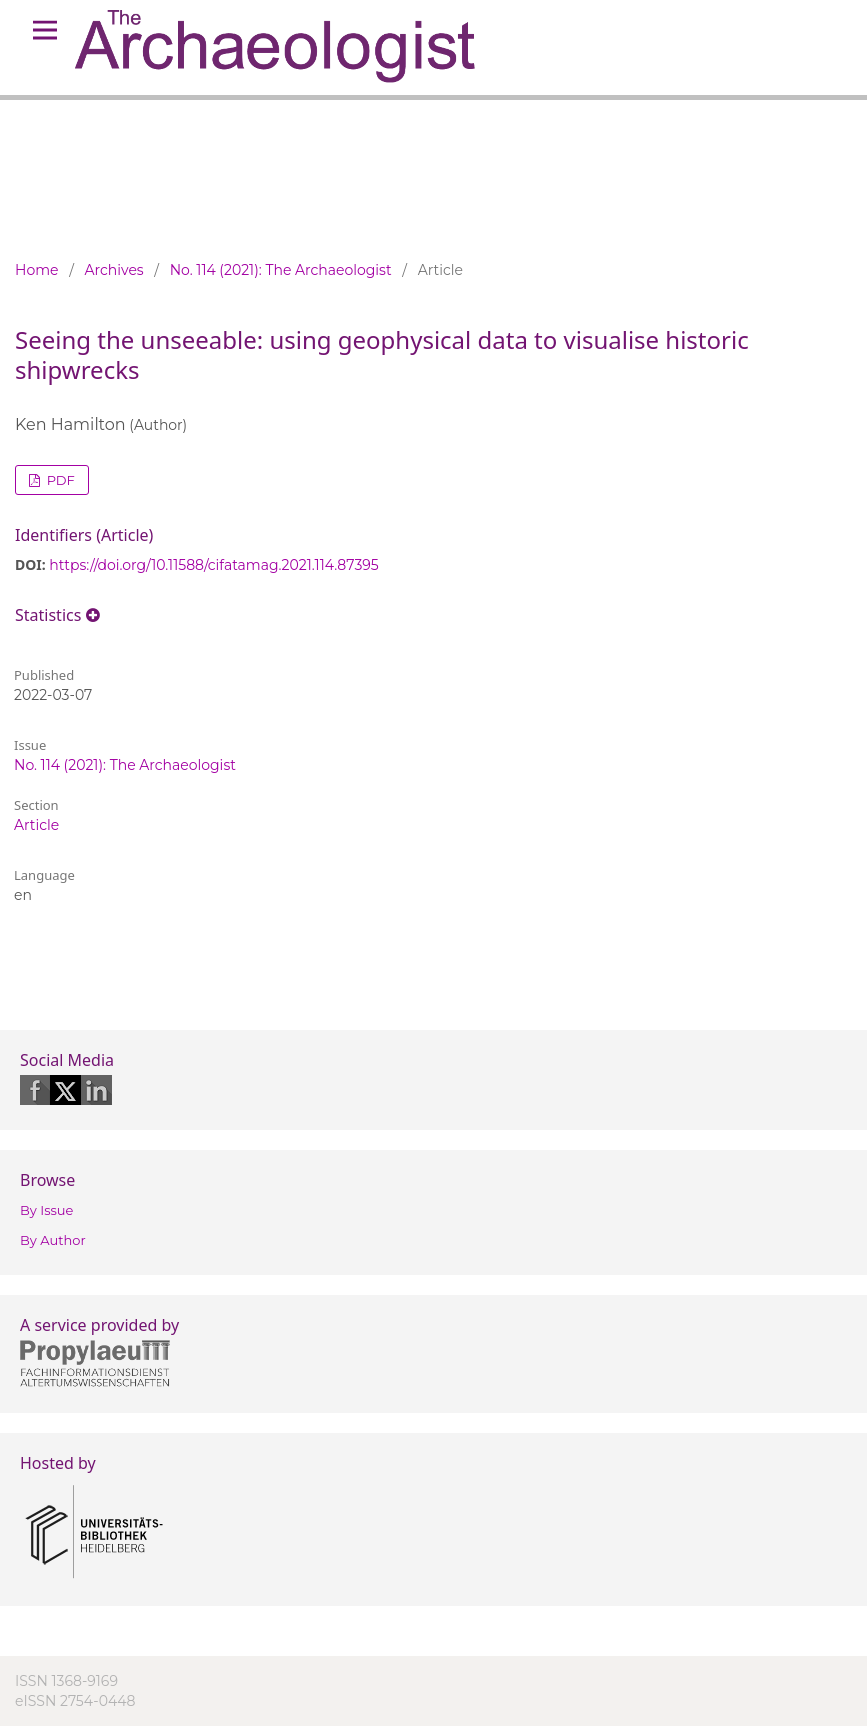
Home (36, 270)
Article (36, 825)
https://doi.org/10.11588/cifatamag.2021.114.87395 (213, 565)
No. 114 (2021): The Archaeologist (281, 270)
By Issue (46, 1210)
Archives (114, 270)
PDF (59, 480)
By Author (53, 1240)
